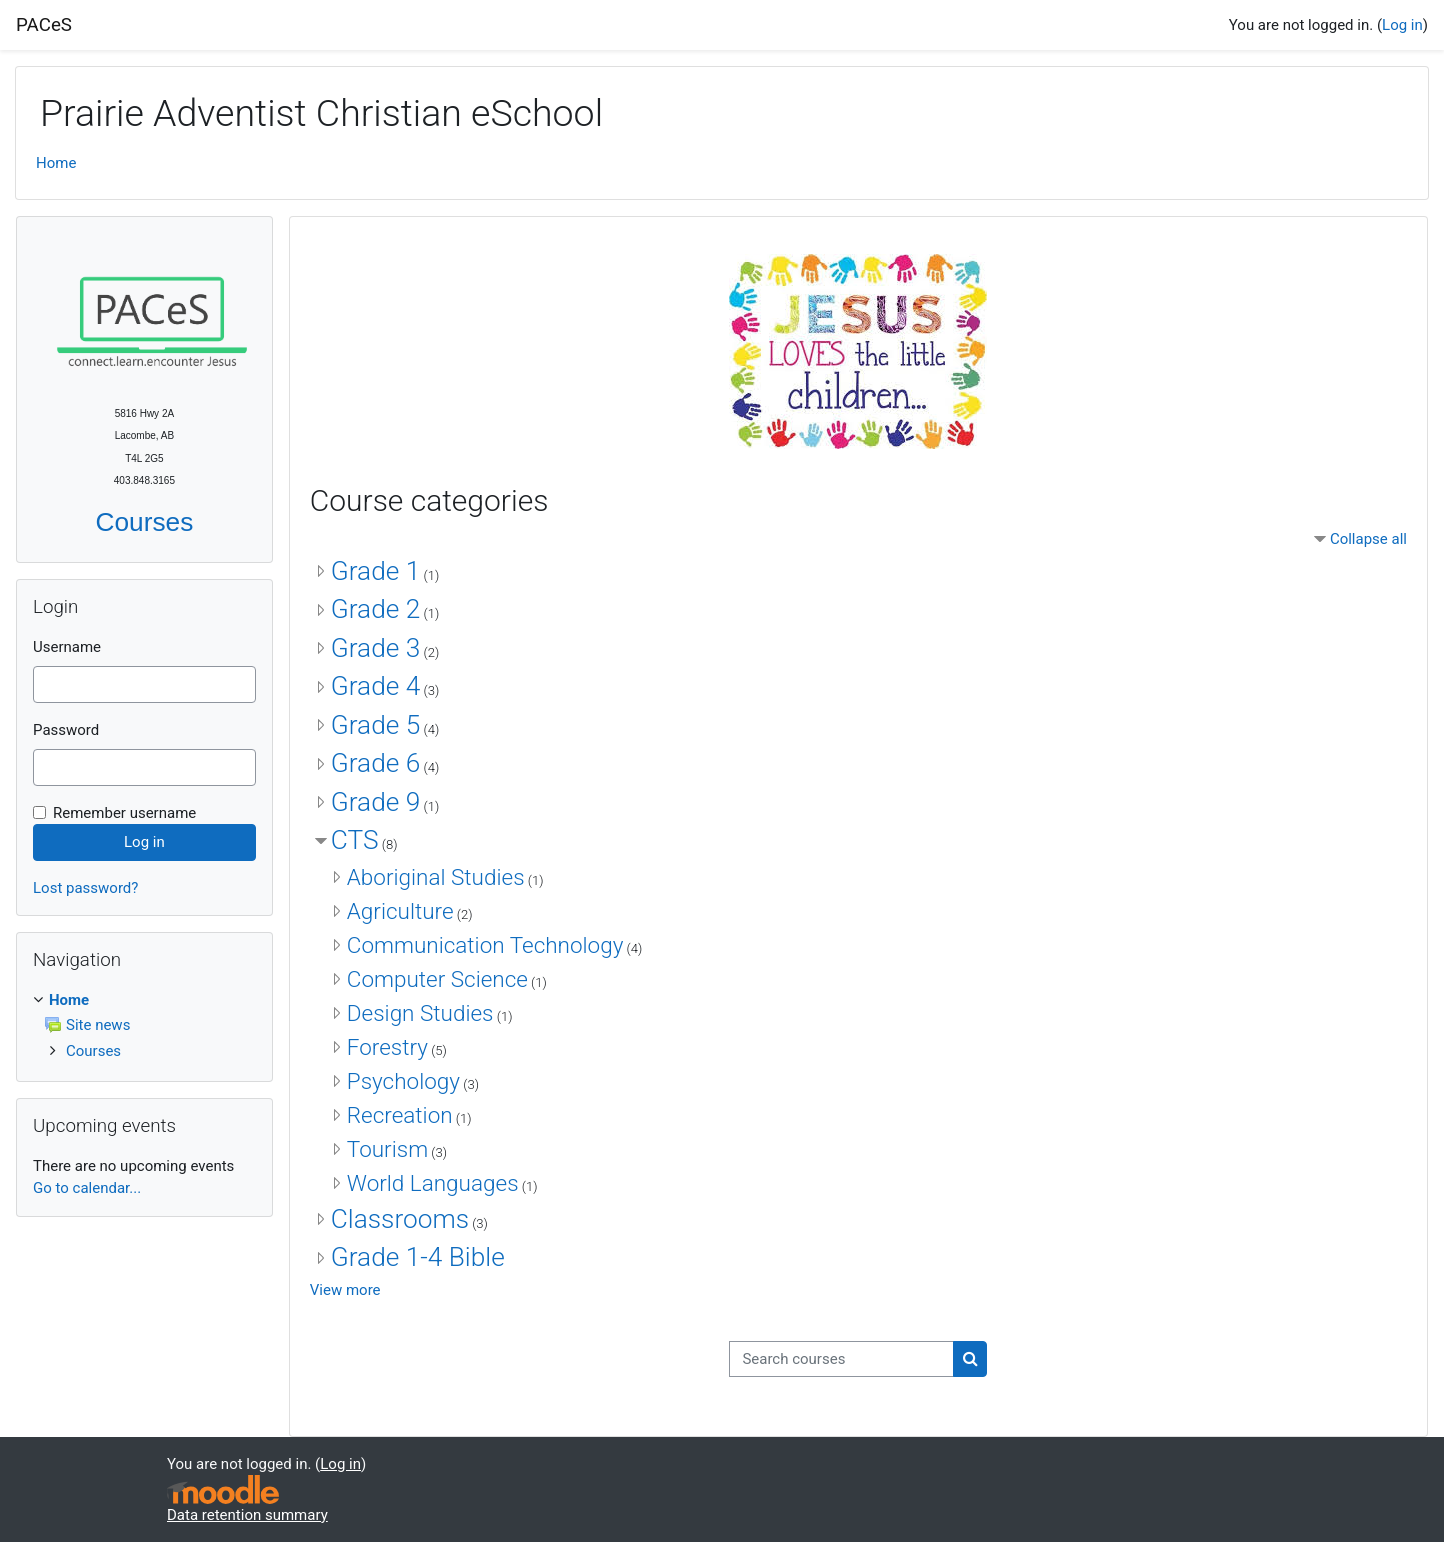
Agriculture (400, 911)
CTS (355, 840)
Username (67, 647)
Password (66, 730)
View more (345, 1290)
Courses (145, 522)
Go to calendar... (87, 1188)
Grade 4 (375, 686)
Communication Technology (485, 945)
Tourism (387, 1149)
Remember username (124, 813)
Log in (1402, 25)
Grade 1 (375, 571)
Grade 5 (375, 725)
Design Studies (420, 1013)
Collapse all (1368, 539)
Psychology (403, 1081)
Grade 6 (375, 763)
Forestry (387, 1047)
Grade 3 (375, 648)
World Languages (433, 1183)
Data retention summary (247, 1515)
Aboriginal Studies (436, 877)
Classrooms (400, 1219)
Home (56, 163)
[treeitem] (144, 1026)
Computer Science (437, 979)
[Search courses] (841, 1359)
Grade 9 (375, 802)
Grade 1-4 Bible (418, 1257)
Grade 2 (375, 609)
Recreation (400, 1115)
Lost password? (85, 888)
